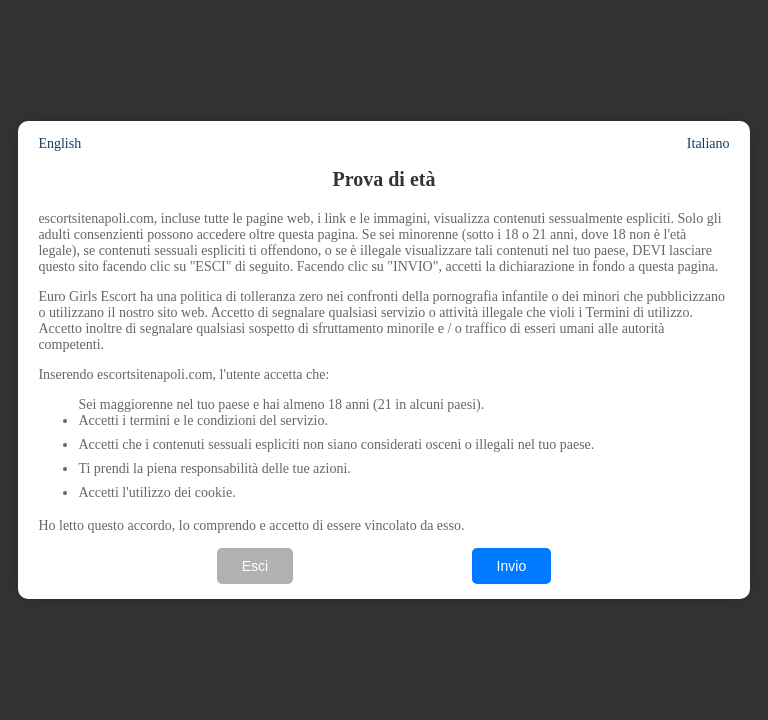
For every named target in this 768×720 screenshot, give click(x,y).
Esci (255, 566)
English (59, 143)
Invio (512, 566)
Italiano (708, 143)
